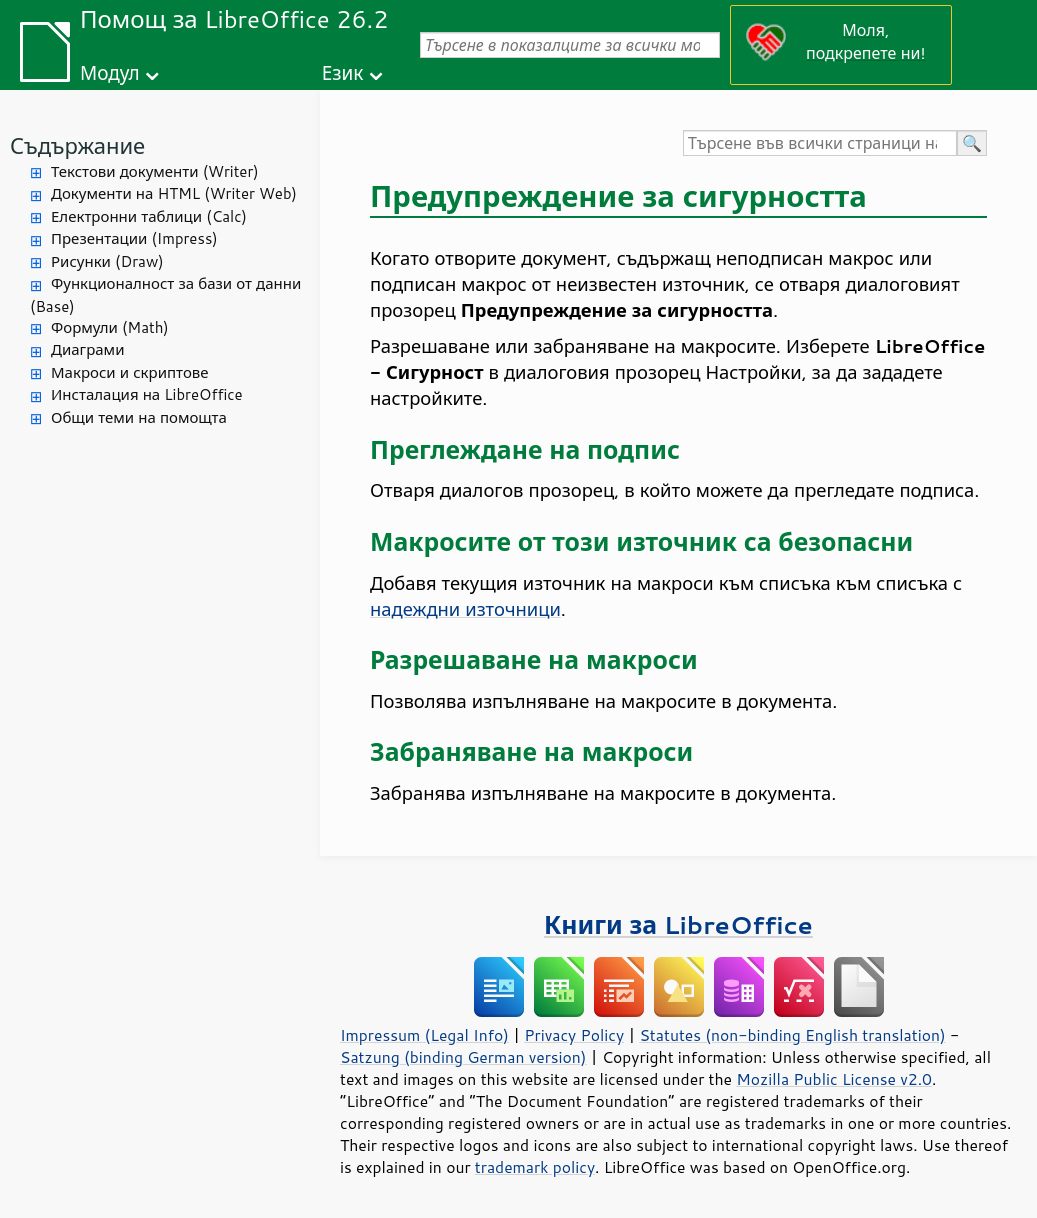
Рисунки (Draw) (107, 261)
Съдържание (77, 145)
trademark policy (535, 1167)
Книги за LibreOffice (678, 924)
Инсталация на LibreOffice (147, 394)
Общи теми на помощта (139, 417)
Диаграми (87, 349)
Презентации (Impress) (134, 238)
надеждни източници (465, 609)
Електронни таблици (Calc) (149, 216)
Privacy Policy (574, 1035)
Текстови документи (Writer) (155, 171)
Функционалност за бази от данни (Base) (165, 295)
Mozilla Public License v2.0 (834, 1079)
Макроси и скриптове (130, 372)
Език (343, 72)
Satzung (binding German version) (463, 1057)
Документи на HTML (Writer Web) (174, 193)
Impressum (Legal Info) (424, 1035)
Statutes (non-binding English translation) (792, 1035)
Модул (110, 72)
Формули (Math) (110, 327)
